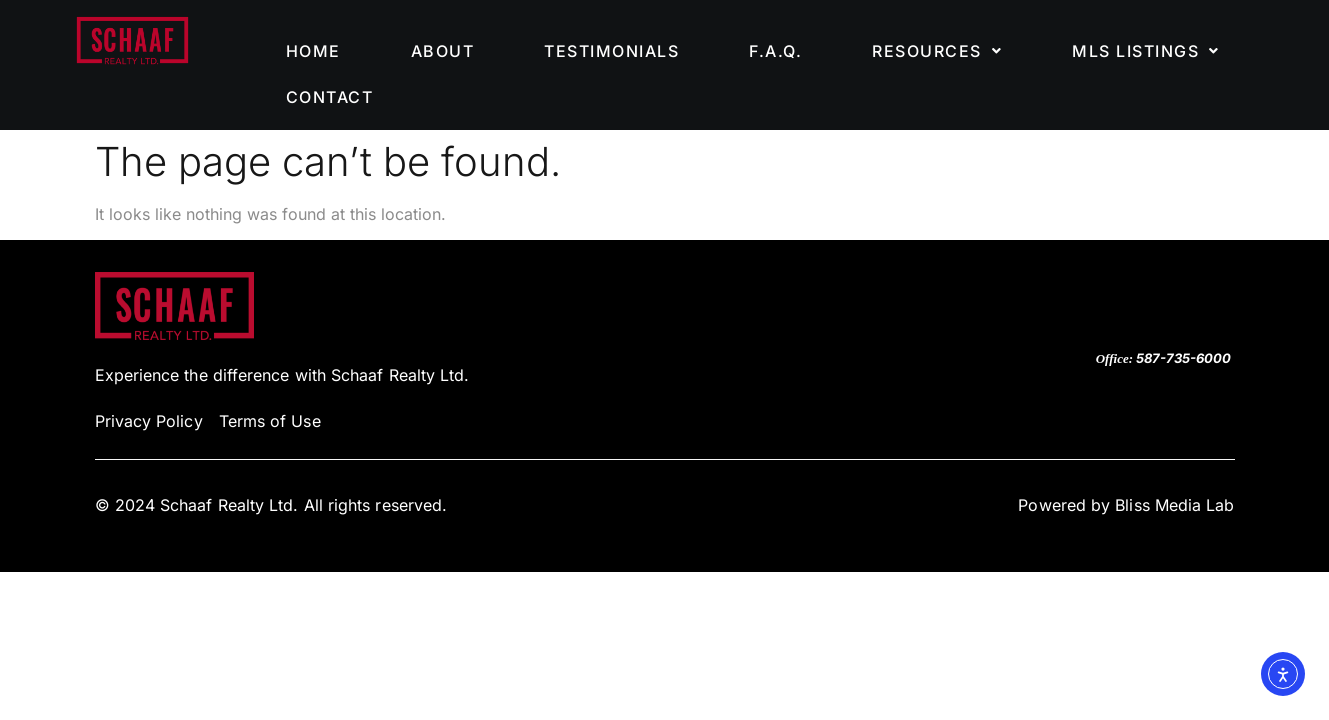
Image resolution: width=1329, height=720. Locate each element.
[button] (937, 51)
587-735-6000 (1183, 358)
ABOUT (443, 51)
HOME (313, 51)
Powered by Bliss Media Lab (1126, 505)
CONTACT (330, 97)
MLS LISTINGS (1146, 51)
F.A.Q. (775, 51)
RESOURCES (937, 51)
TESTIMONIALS (611, 51)
